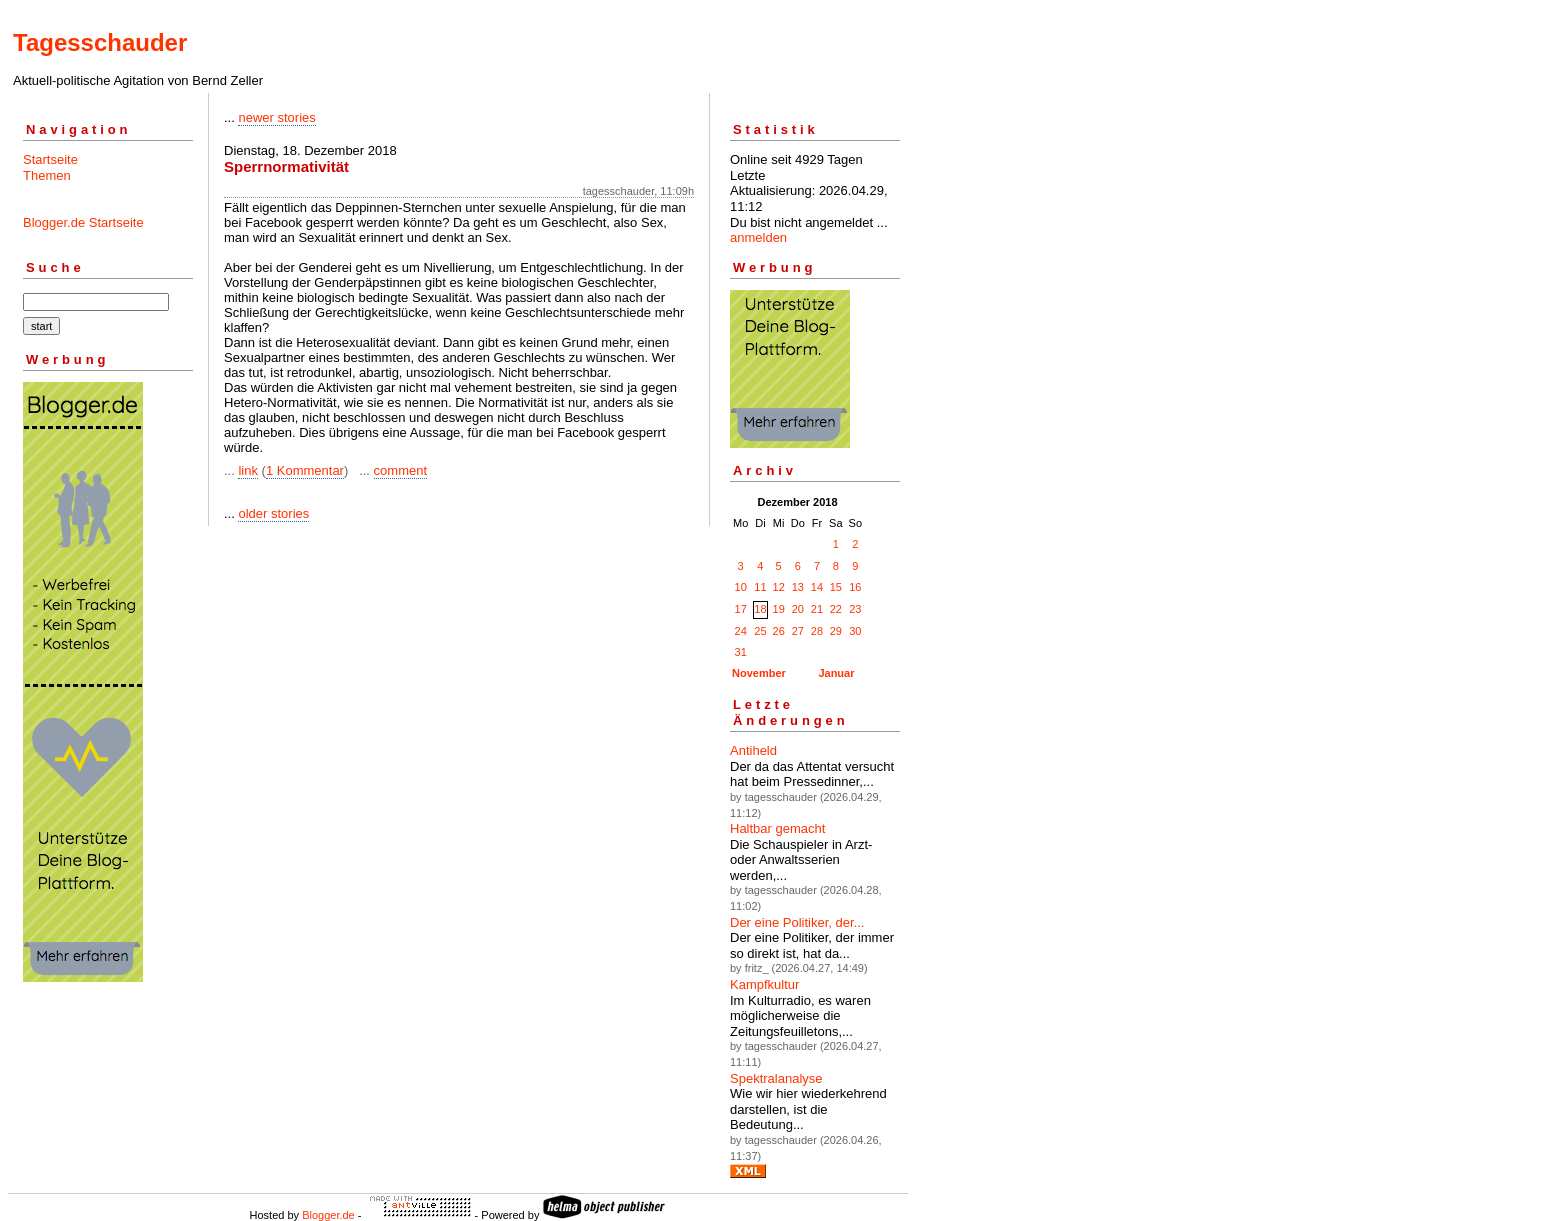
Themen (47, 175)
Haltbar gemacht (777, 828)
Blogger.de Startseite (83, 222)
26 (779, 631)
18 (760, 609)
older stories (273, 513)
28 (817, 631)
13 (798, 587)
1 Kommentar (305, 470)
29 (836, 631)
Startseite (50, 159)
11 (760, 587)
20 (798, 609)
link (248, 470)
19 (779, 609)
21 (817, 609)
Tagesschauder (100, 42)
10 (741, 587)
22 (836, 609)
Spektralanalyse (776, 1078)
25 (760, 631)
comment (400, 470)
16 (855, 587)
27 (798, 631)
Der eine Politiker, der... (797, 922)
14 (817, 587)
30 (855, 631)
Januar (836, 673)
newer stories (276, 117)
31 (741, 652)
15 (836, 587)
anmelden (758, 237)
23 (855, 609)
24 (741, 631)
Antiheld (753, 750)
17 (741, 609)
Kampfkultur (764, 984)
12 (779, 587)
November (759, 673)
